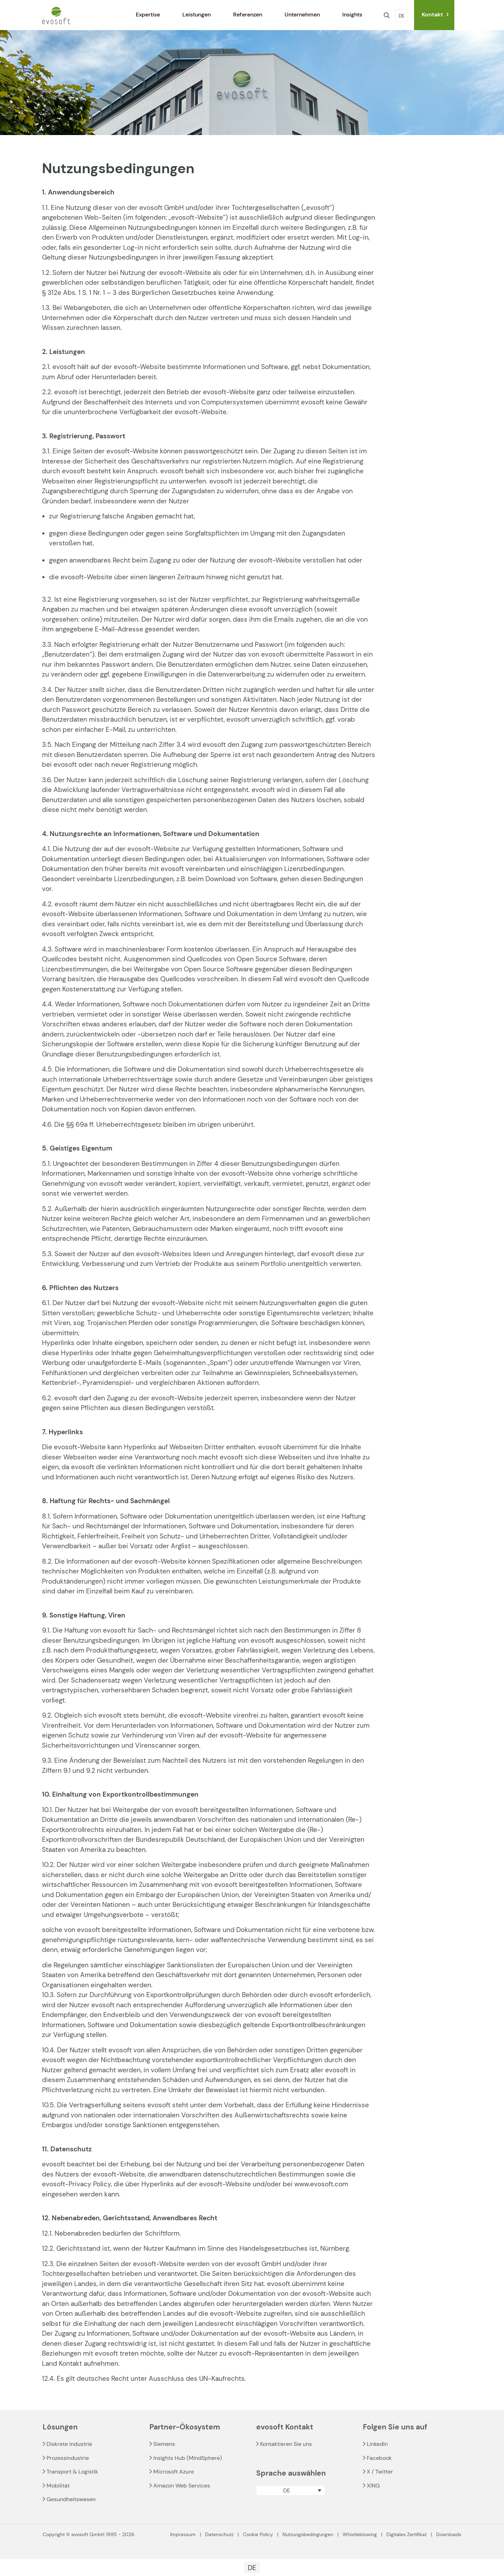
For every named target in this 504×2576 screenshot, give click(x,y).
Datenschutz (219, 2534)
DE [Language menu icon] (401, 16)
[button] (290, 2490)
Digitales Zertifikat (406, 2534)
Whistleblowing (360, 2534)
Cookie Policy (258, 2534)
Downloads (448, 2534)
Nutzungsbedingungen (307, 2534)
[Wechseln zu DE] (252, 2567)
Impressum (183, 2534)
